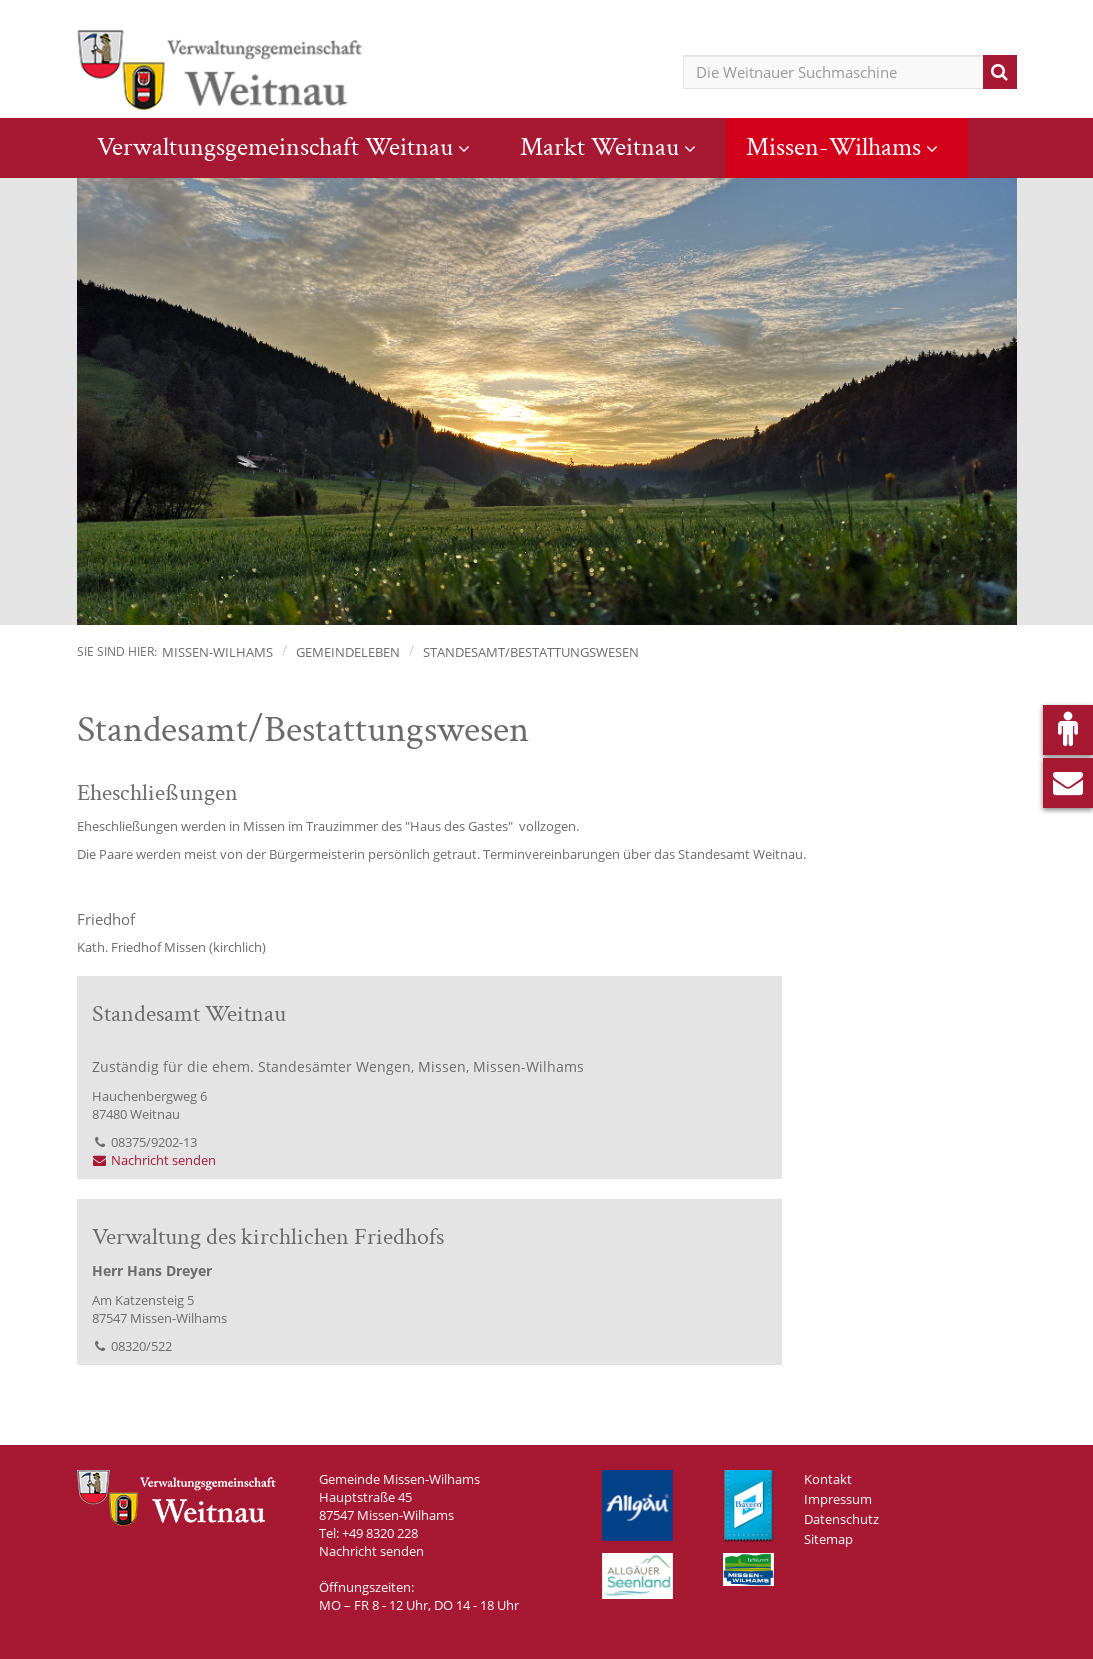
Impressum (838, 1499)
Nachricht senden (154, 1160)
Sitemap (828, 1539)
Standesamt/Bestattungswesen (531, 652)
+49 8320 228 (380, 1533)
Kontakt (828, 1479)
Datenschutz (841, 1519)
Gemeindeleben (348, 652)
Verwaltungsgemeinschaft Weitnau (275, 147)
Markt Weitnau (599, 147)
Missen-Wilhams (833, 147)
